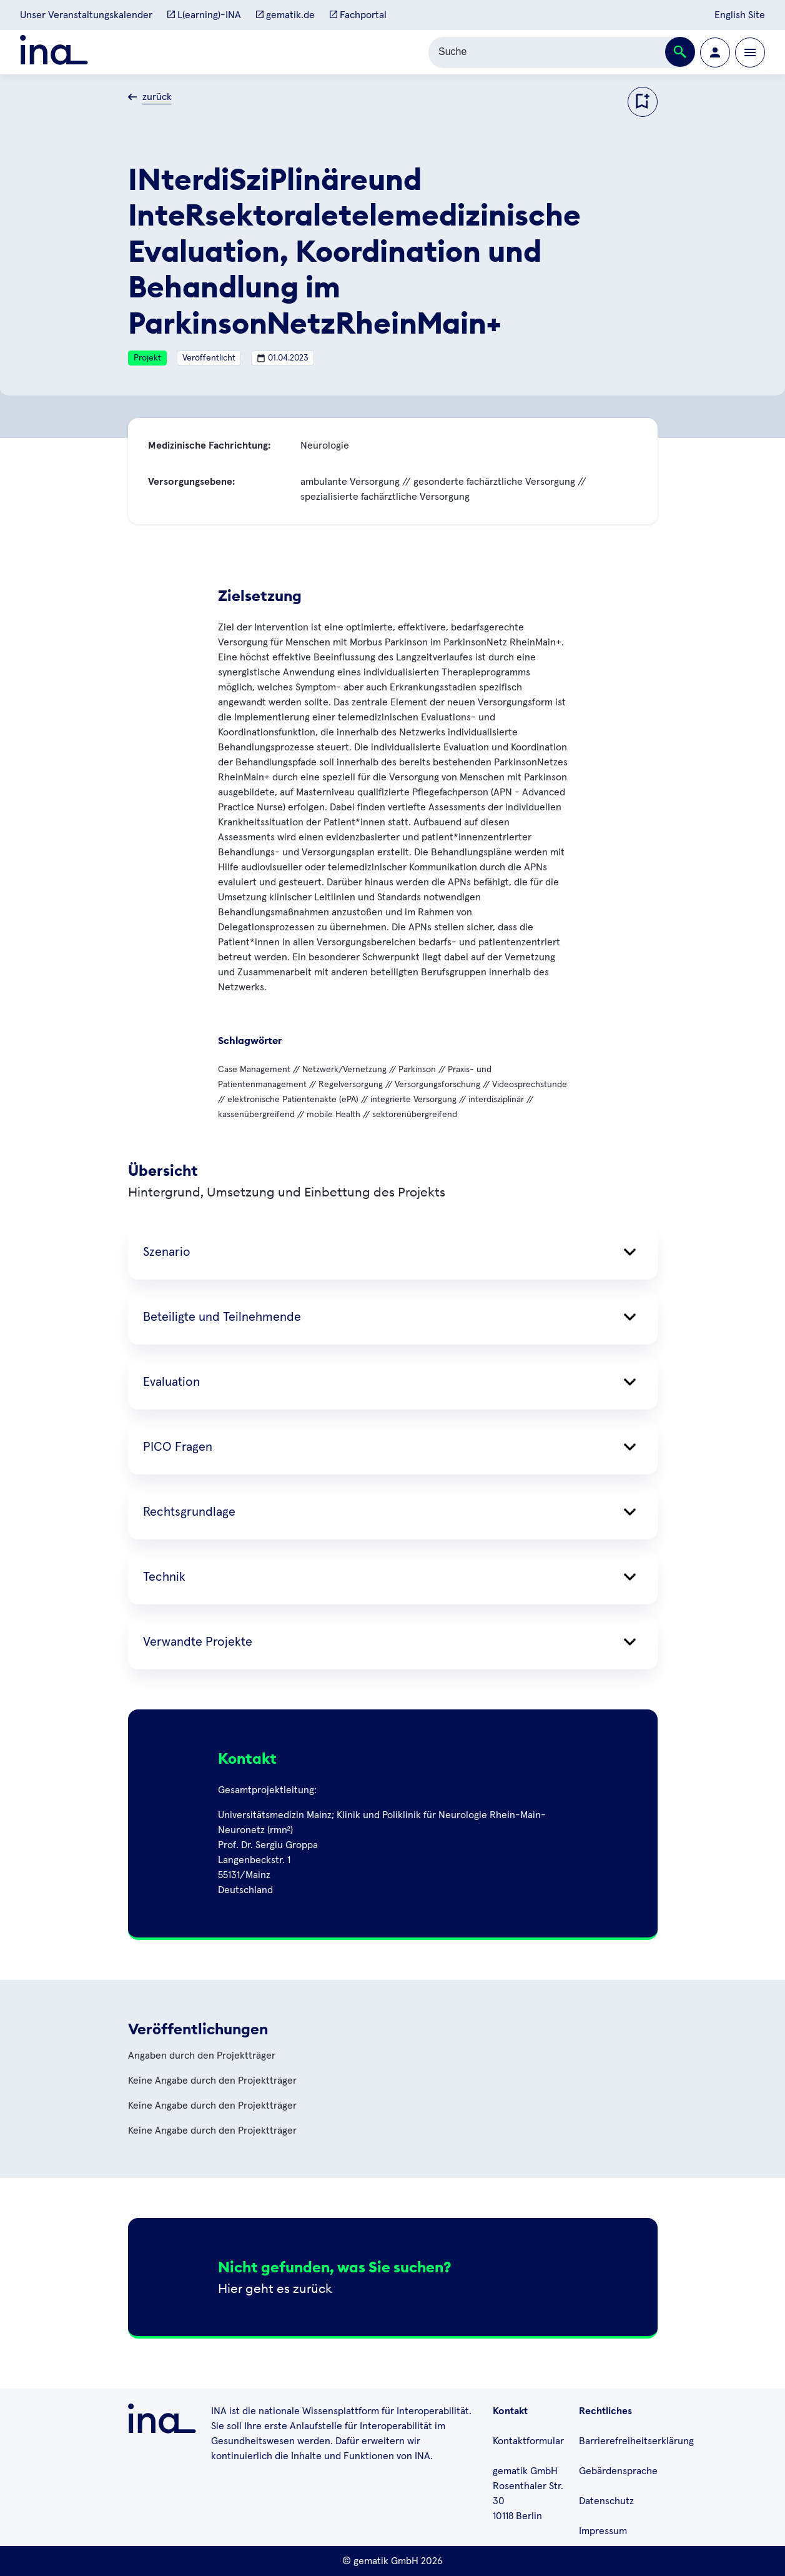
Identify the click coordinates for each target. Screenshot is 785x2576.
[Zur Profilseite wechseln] (715, 52)
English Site (739, 15)
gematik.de (285, 15)
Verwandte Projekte (393, 1641)
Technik (393, 1576)
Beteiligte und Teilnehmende (393, 1317)
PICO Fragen (393, 1447)
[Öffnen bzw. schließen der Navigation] (750, 52)
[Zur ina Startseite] (54, 52)
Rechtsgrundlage (393, 1511)
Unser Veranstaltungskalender (86, 15)
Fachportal (358, 15)
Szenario (393, 1252)
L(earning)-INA (204, 15)
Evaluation (393, 1382)
